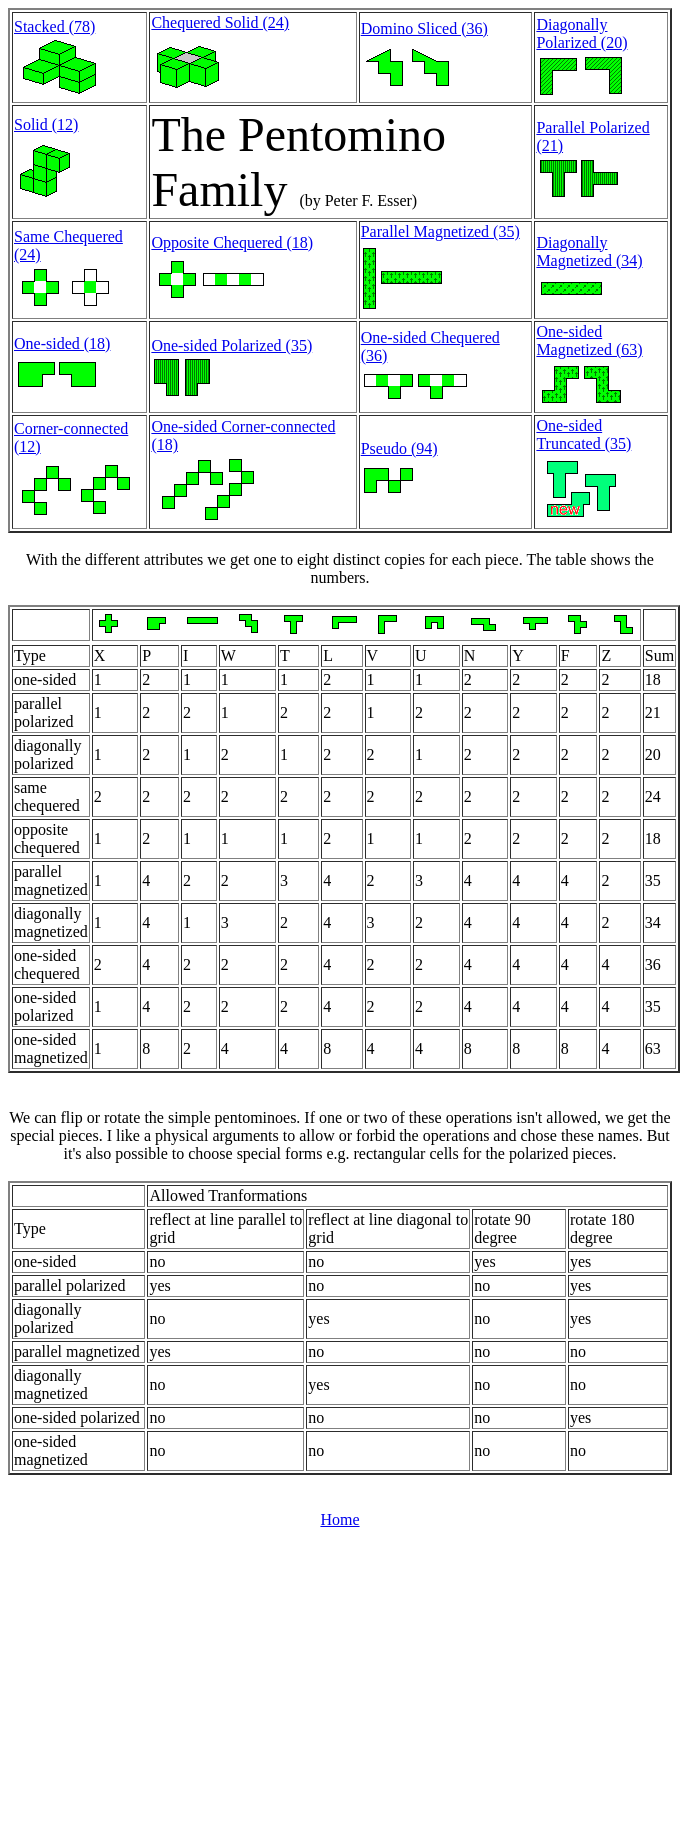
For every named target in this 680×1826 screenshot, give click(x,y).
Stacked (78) (54, 26)
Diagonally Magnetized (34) (589, 251)
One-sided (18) (62, 343)
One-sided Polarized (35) (231, 345)
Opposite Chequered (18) (232, 242)
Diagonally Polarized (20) (581, 33)
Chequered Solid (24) (220, 22)
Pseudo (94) (399, 448)
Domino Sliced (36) (424, 28)
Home (339, 1519)
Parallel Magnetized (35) (440, 231)
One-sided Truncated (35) (583, 434)
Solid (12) (46, 124)
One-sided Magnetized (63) (589, 340)
